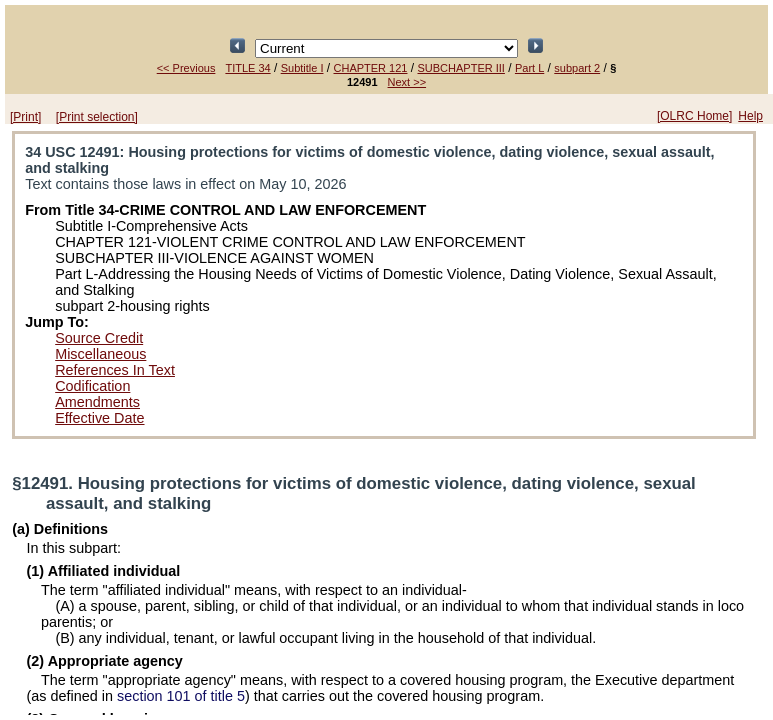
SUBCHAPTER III (461, 68)
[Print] (25, 117)
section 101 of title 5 (181, 696)
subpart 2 (577, 68)
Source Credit (99, 338)
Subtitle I (302, 68)
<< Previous (186, 68)
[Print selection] (97, 117)
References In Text (115, 370)
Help (750, 116)
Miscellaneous (100, 354)
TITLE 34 (247, 68)
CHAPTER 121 (371, 68)
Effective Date (99, 418)
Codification (92, 386)
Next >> (407, 82)
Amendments (97, 402)
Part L (529, 68)
